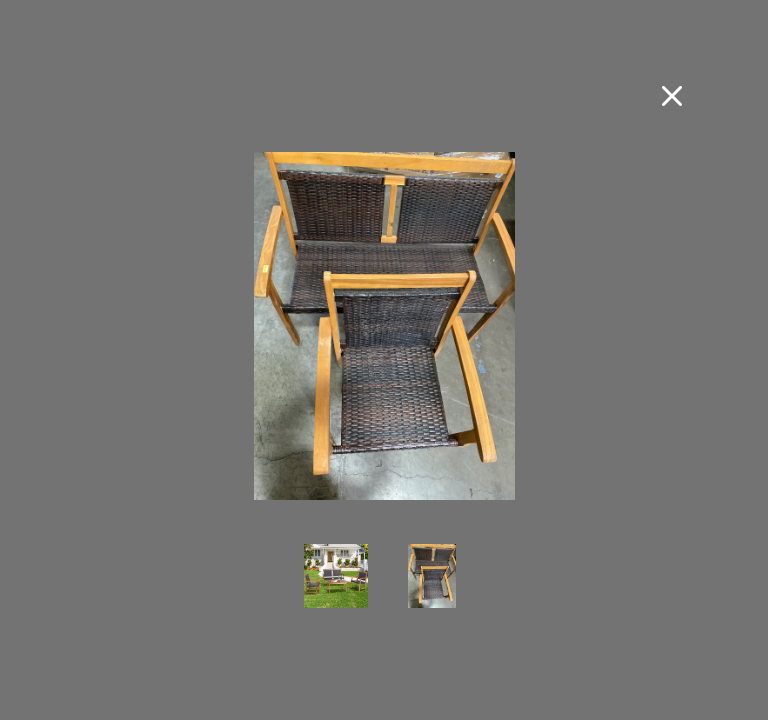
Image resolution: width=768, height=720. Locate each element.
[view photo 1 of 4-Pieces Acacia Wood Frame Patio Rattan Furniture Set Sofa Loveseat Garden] (336, 590)
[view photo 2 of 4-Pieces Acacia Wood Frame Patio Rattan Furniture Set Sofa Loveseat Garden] (432, 590)
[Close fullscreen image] (672, 96)
